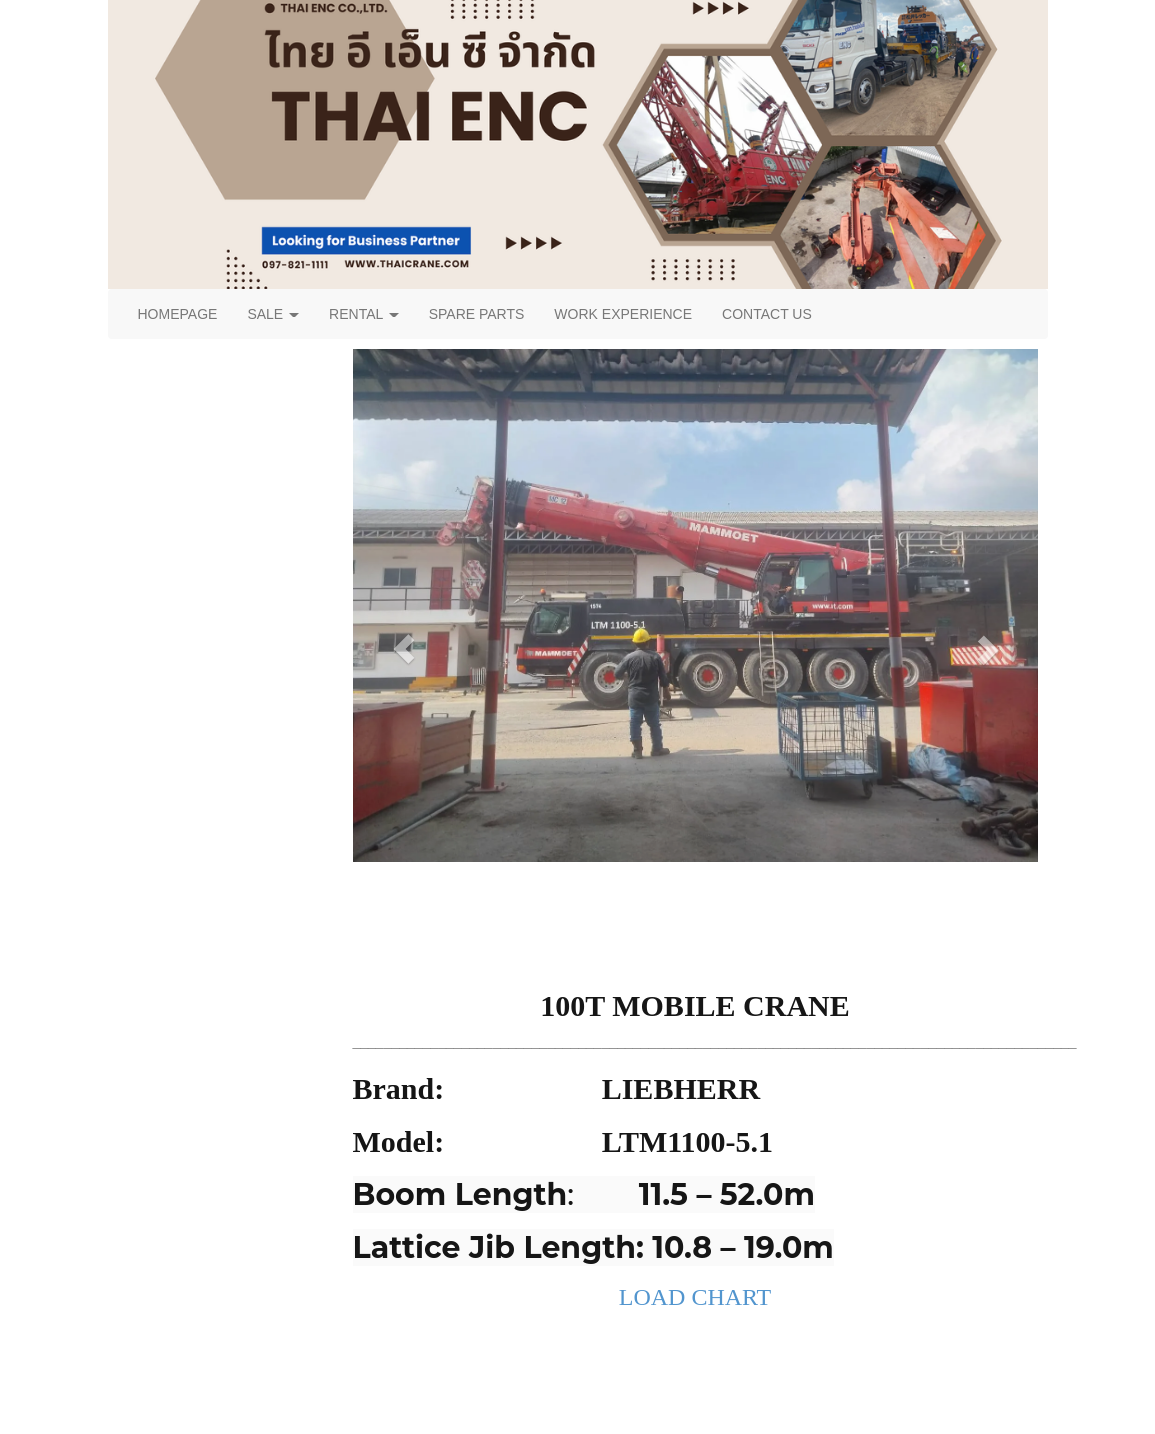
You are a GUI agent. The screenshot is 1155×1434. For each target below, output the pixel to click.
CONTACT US (767, 314)
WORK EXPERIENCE (623, 314)
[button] (404, 649)
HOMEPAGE (178, 314)
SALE (273, 314)
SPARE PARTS (477, 314)
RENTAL (364, 314)
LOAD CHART (695, 1297)
